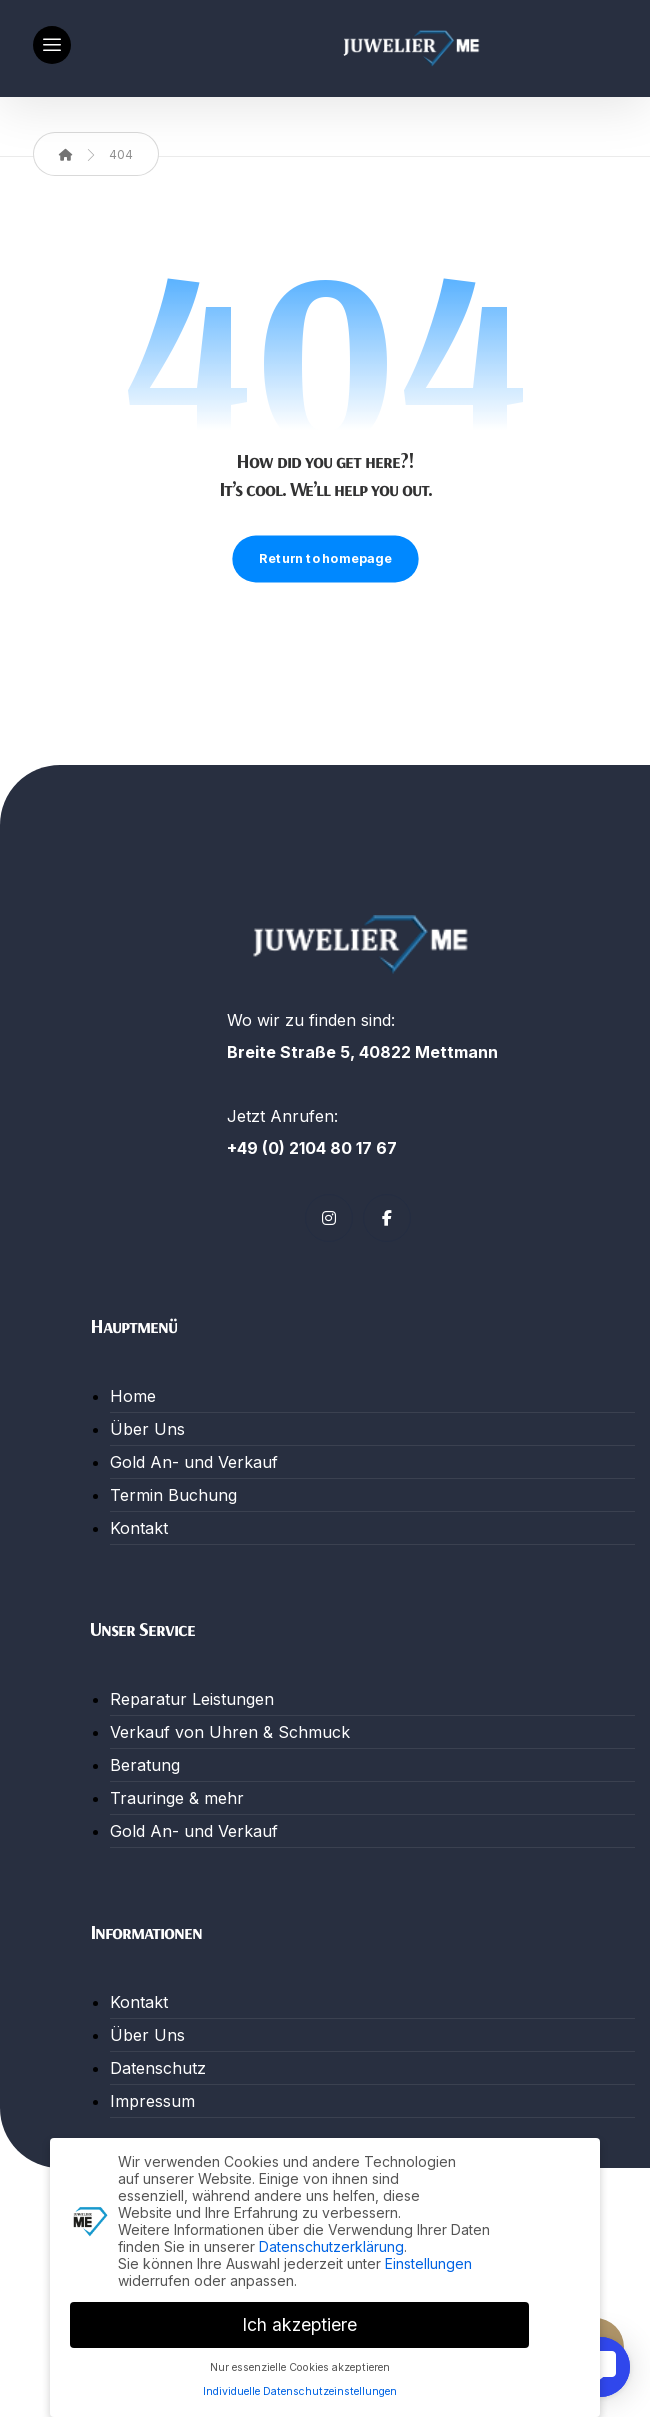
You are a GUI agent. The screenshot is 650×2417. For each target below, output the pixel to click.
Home (133, 1396)
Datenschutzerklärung (331, 2241)
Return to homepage (325, 558)
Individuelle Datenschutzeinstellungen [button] (300, 2387)
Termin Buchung (173, 1495)
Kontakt (139, 1528)
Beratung (145, 1765)
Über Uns (147, 1429)
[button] (52, 45)
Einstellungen (428, 2258)
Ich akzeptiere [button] (299, 2319)
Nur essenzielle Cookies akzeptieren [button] (300, 2362)
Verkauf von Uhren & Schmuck (230, 1732)
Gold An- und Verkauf (194, 1462)
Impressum (152, 2101)
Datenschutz (158, 2068)
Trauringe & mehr (177, 1798)
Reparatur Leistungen (192, 1699)
